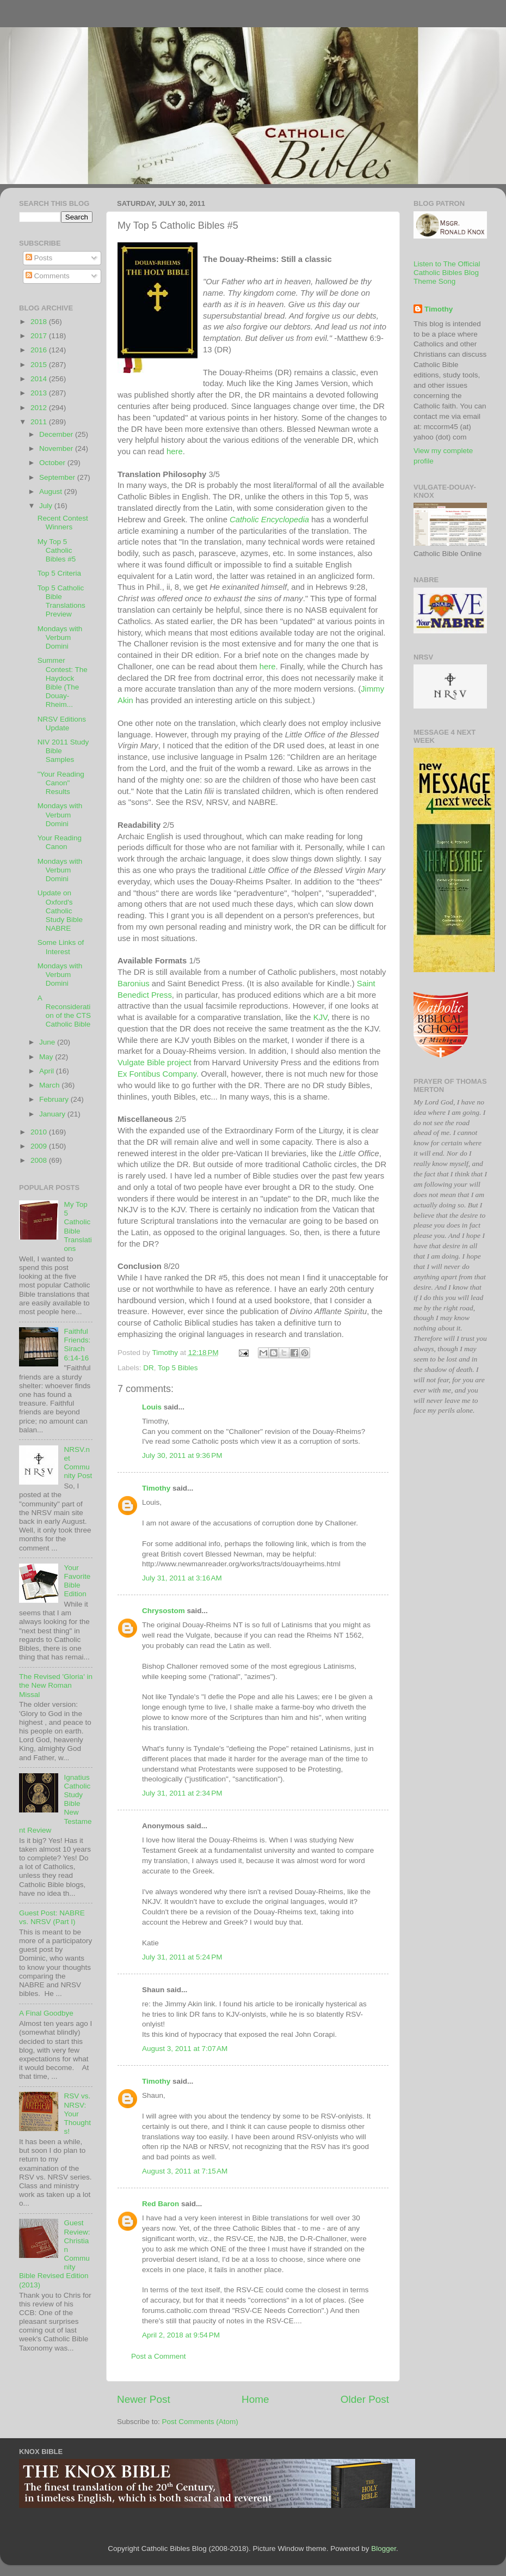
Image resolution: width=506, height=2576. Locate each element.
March (50, 1085)
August (51, 491)
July (46, 506)
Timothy (156, 1488)
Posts (39, 258)
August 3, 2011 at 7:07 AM (184, 2048)
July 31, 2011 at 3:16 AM (182, 1578)
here (174, 451)
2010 (39, 1132)
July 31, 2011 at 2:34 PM (182, 1793)
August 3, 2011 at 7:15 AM (184, 2171)
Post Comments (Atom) (200, 2422)
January (53, 1114)
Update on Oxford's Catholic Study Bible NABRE (60, 910)
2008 (39, 1160)
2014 (39, 379)
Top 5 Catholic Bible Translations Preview (61, 601)
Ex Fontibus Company (157, 1074)
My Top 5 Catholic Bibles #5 (57, 550)
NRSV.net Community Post (78, 1462)
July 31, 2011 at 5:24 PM (182, 1957)
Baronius (134, 983)
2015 (39, 365)
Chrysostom (163, 1611)
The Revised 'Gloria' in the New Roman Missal (55, 1685)
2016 (39, 350)
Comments (48, 276)
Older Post (365, 2399)
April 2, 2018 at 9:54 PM (181, 2335)
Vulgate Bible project (155, 1062)
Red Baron (160, 2204)
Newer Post (143, 2399)
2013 (39, 393)
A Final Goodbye (46, 2013)
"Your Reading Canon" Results (61, 783)
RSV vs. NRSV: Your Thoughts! (77, 2113)
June (48, 1042)
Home (255, 2399)
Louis (152, 1407)
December (57, 434)
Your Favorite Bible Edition (77, 1581)
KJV (320, 1017)
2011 (39, 422)
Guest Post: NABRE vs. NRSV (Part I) (52, 1917)
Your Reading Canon (60, 842)
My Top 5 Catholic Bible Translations (77, 1226)
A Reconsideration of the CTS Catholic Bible (64, 1011)
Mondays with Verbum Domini (60, 637)
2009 (39, 1146)
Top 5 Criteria (59, 573)
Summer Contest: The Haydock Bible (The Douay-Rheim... (63, 682)
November (57, 448)
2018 (39, 322)
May (47, 1057)
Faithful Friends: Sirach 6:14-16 (77, 1344)
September (58, 477)
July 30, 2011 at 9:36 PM (182, 1455)
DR (148, 1368)
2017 (39, 336)
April (47, 1071)
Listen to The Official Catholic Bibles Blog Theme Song (447, 272)
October (53, 463)
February (55, 1099)
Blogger (383, 2548)
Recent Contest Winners (63, 522)
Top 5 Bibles (178, 1368)
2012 (39, 408)
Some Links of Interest (61, 946)
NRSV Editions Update (62, 723)
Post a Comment (158, 2356)
